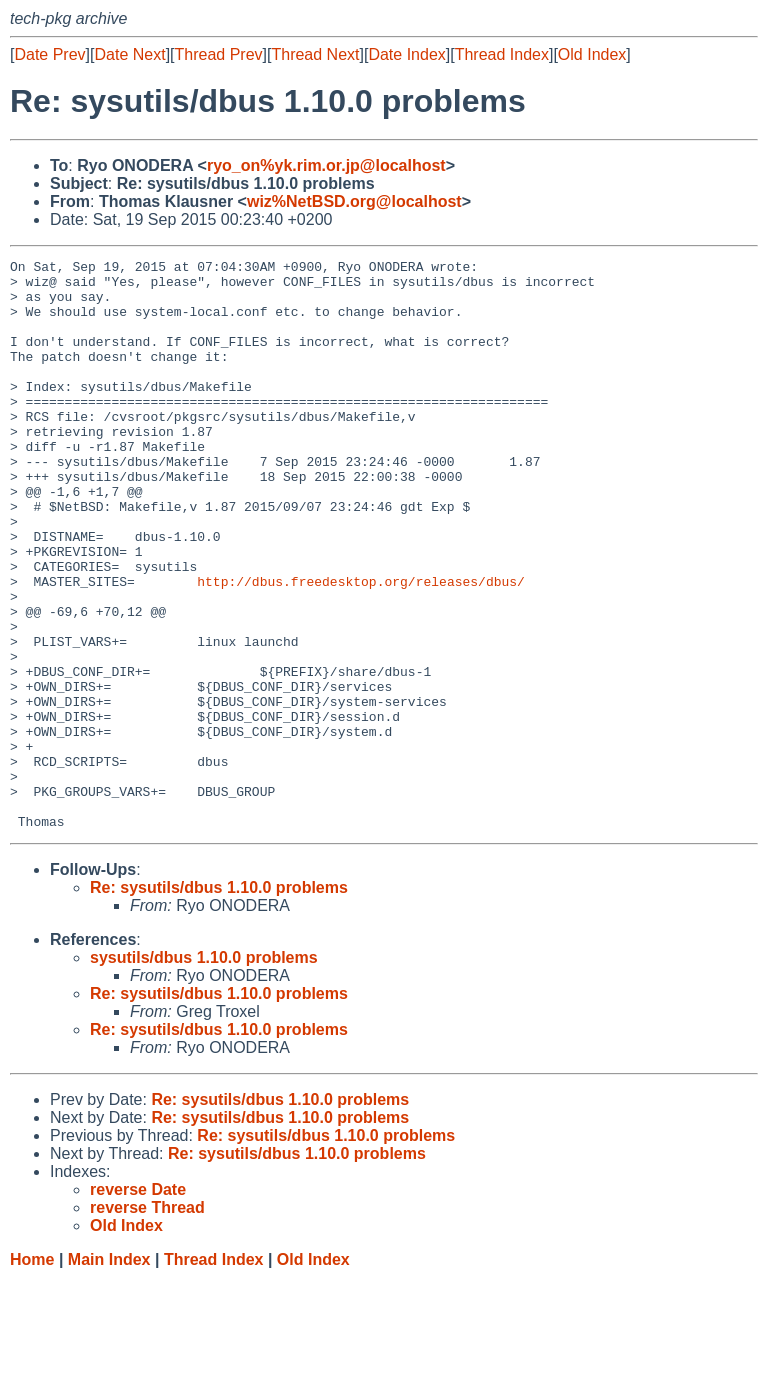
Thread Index (502, 54)
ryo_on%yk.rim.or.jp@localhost (326, 165)
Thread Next (315, 54)
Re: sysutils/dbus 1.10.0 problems (219, 1001)
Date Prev (49, 54)
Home (32, 1373)
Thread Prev (219, 54)
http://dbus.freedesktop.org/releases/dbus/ (361, 647)
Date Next (129, 54)
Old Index (592, 54)
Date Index (406, 54)
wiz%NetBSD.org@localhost (354, 201)
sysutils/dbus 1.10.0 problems (204, 1071)
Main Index (109, 1373)
